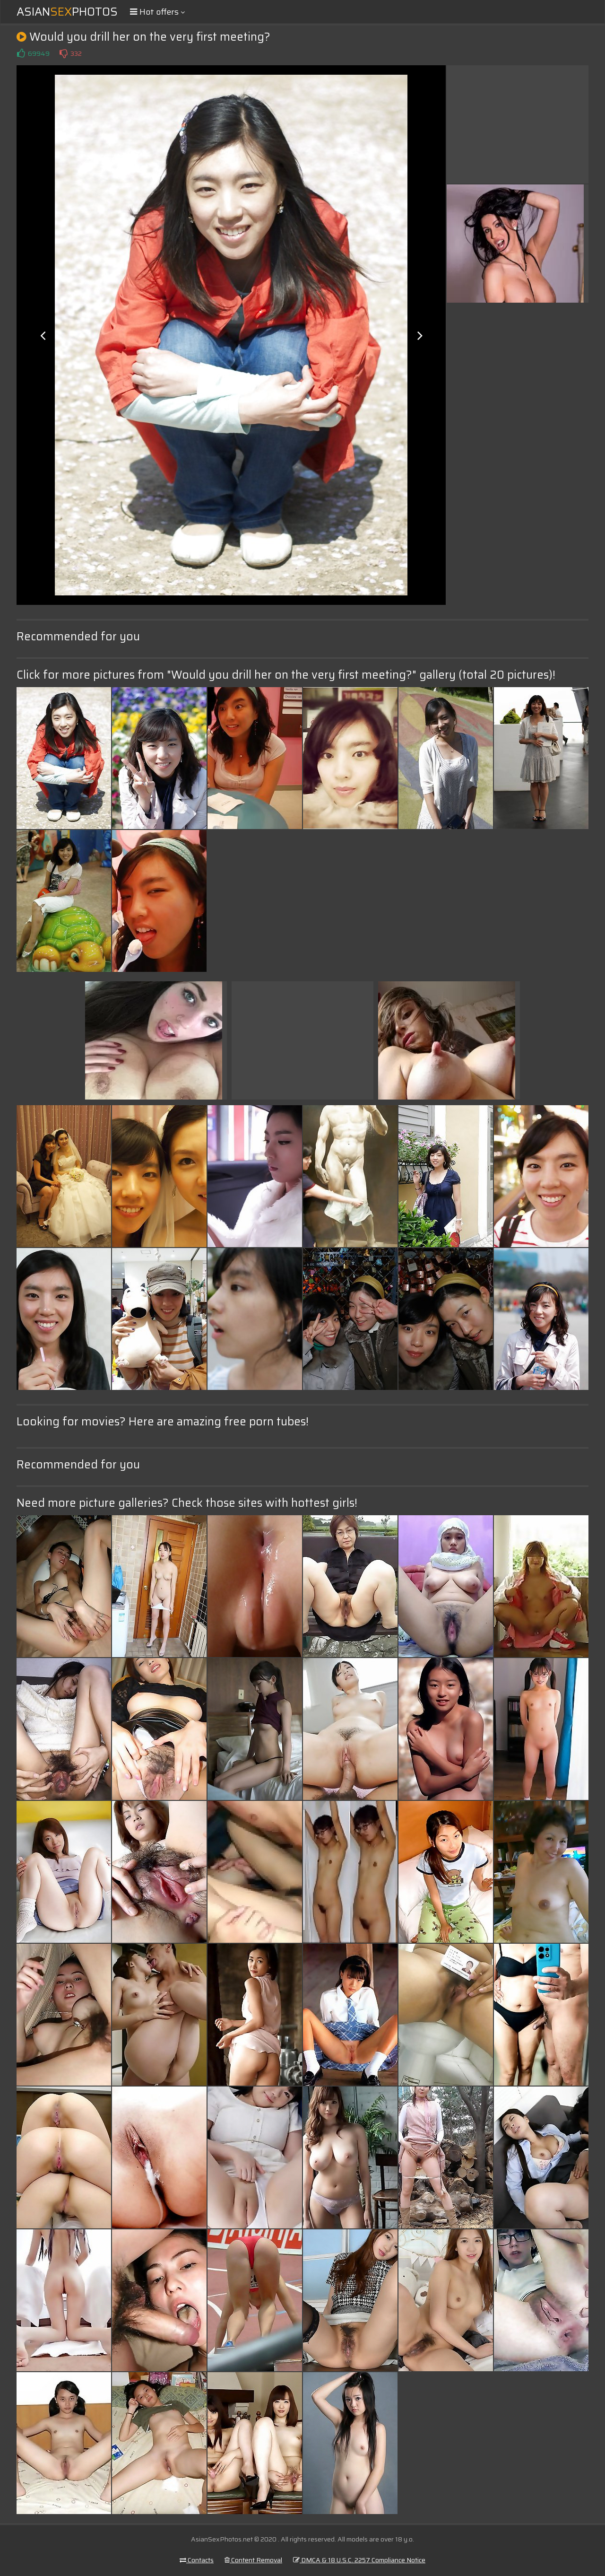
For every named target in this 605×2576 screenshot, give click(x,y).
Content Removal (253, 2560)
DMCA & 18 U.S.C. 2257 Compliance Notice (359, 2560)
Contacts (197, 2560)
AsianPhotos (67, 12)
